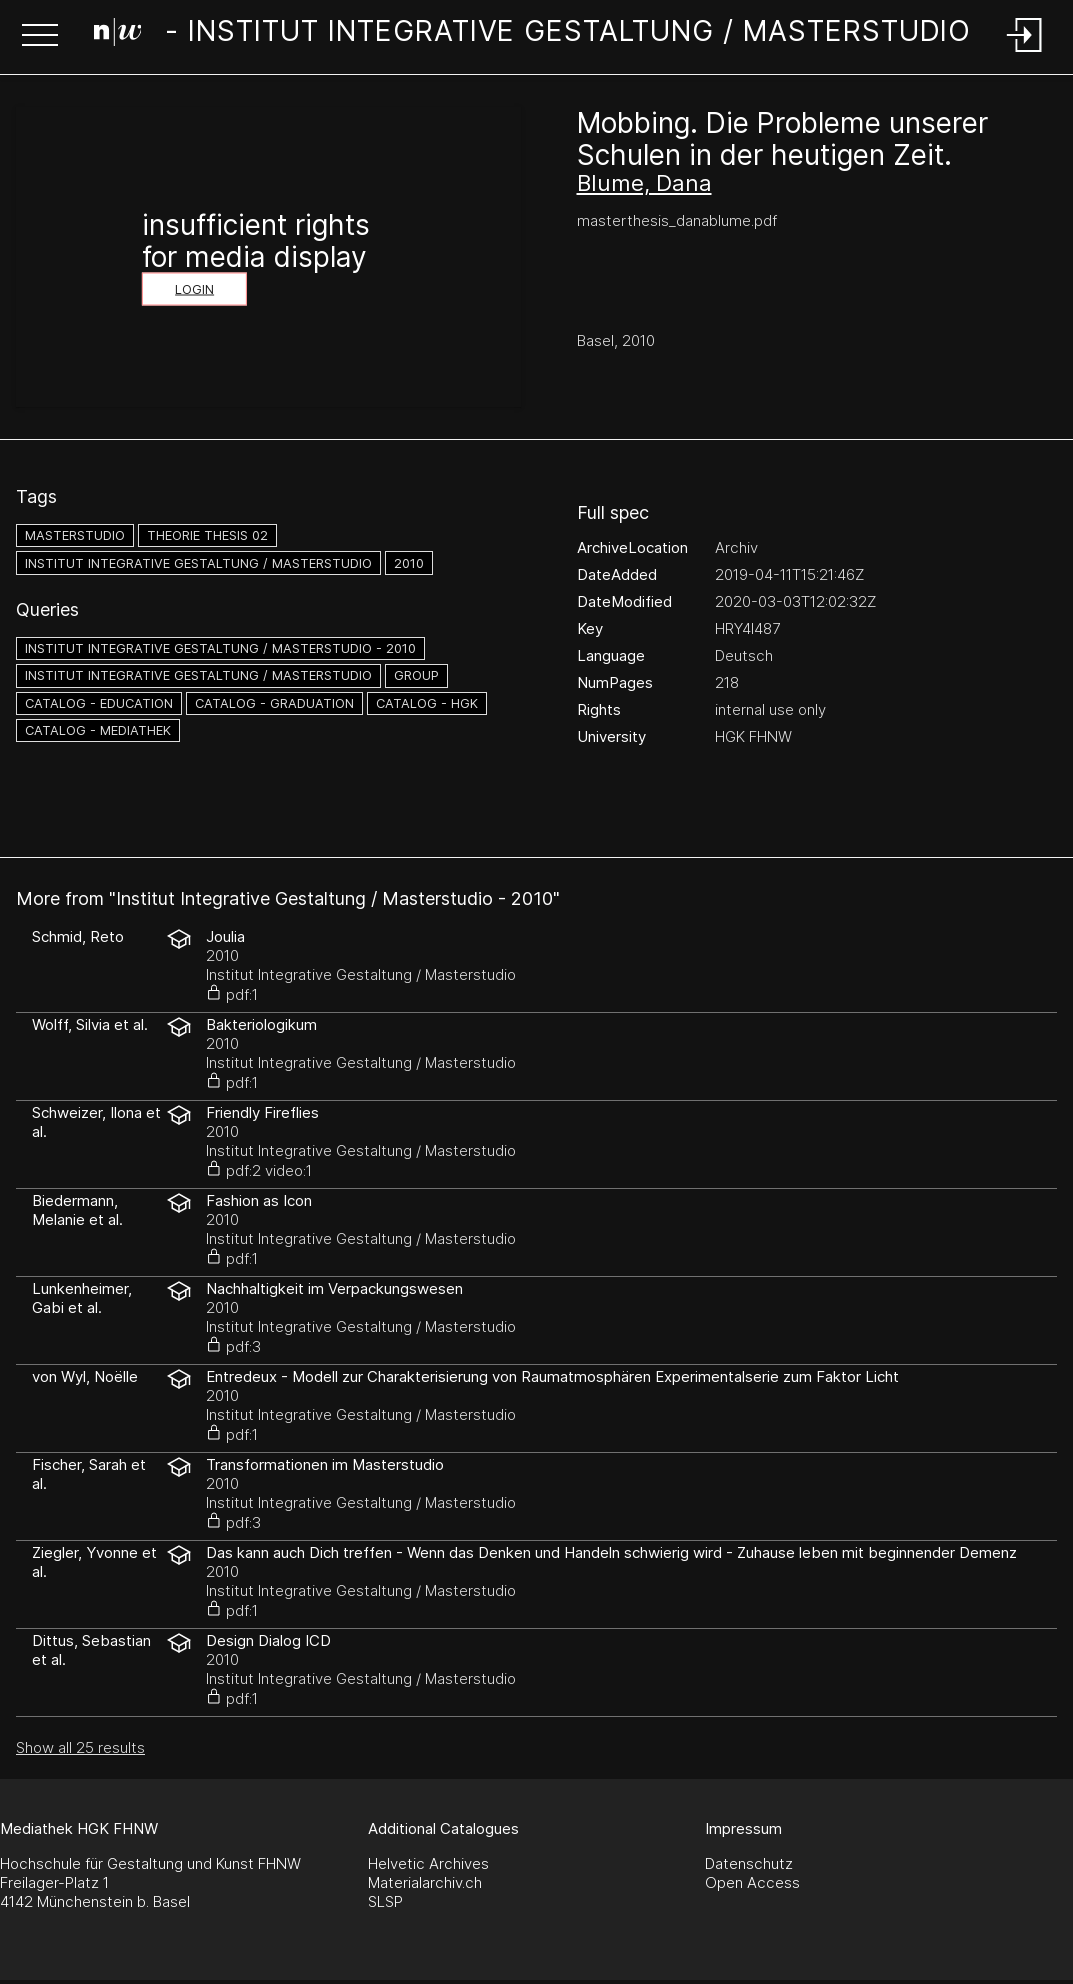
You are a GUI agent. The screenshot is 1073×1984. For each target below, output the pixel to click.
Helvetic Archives (428, 1863)
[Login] (1025, 53)
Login (194, 289)
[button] (40, 37)
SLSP (385, 1901)
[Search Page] (533, 35)
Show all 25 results (80, 1747)
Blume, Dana (644, 183)
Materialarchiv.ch (425, 1882)
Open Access (752, 1882)
